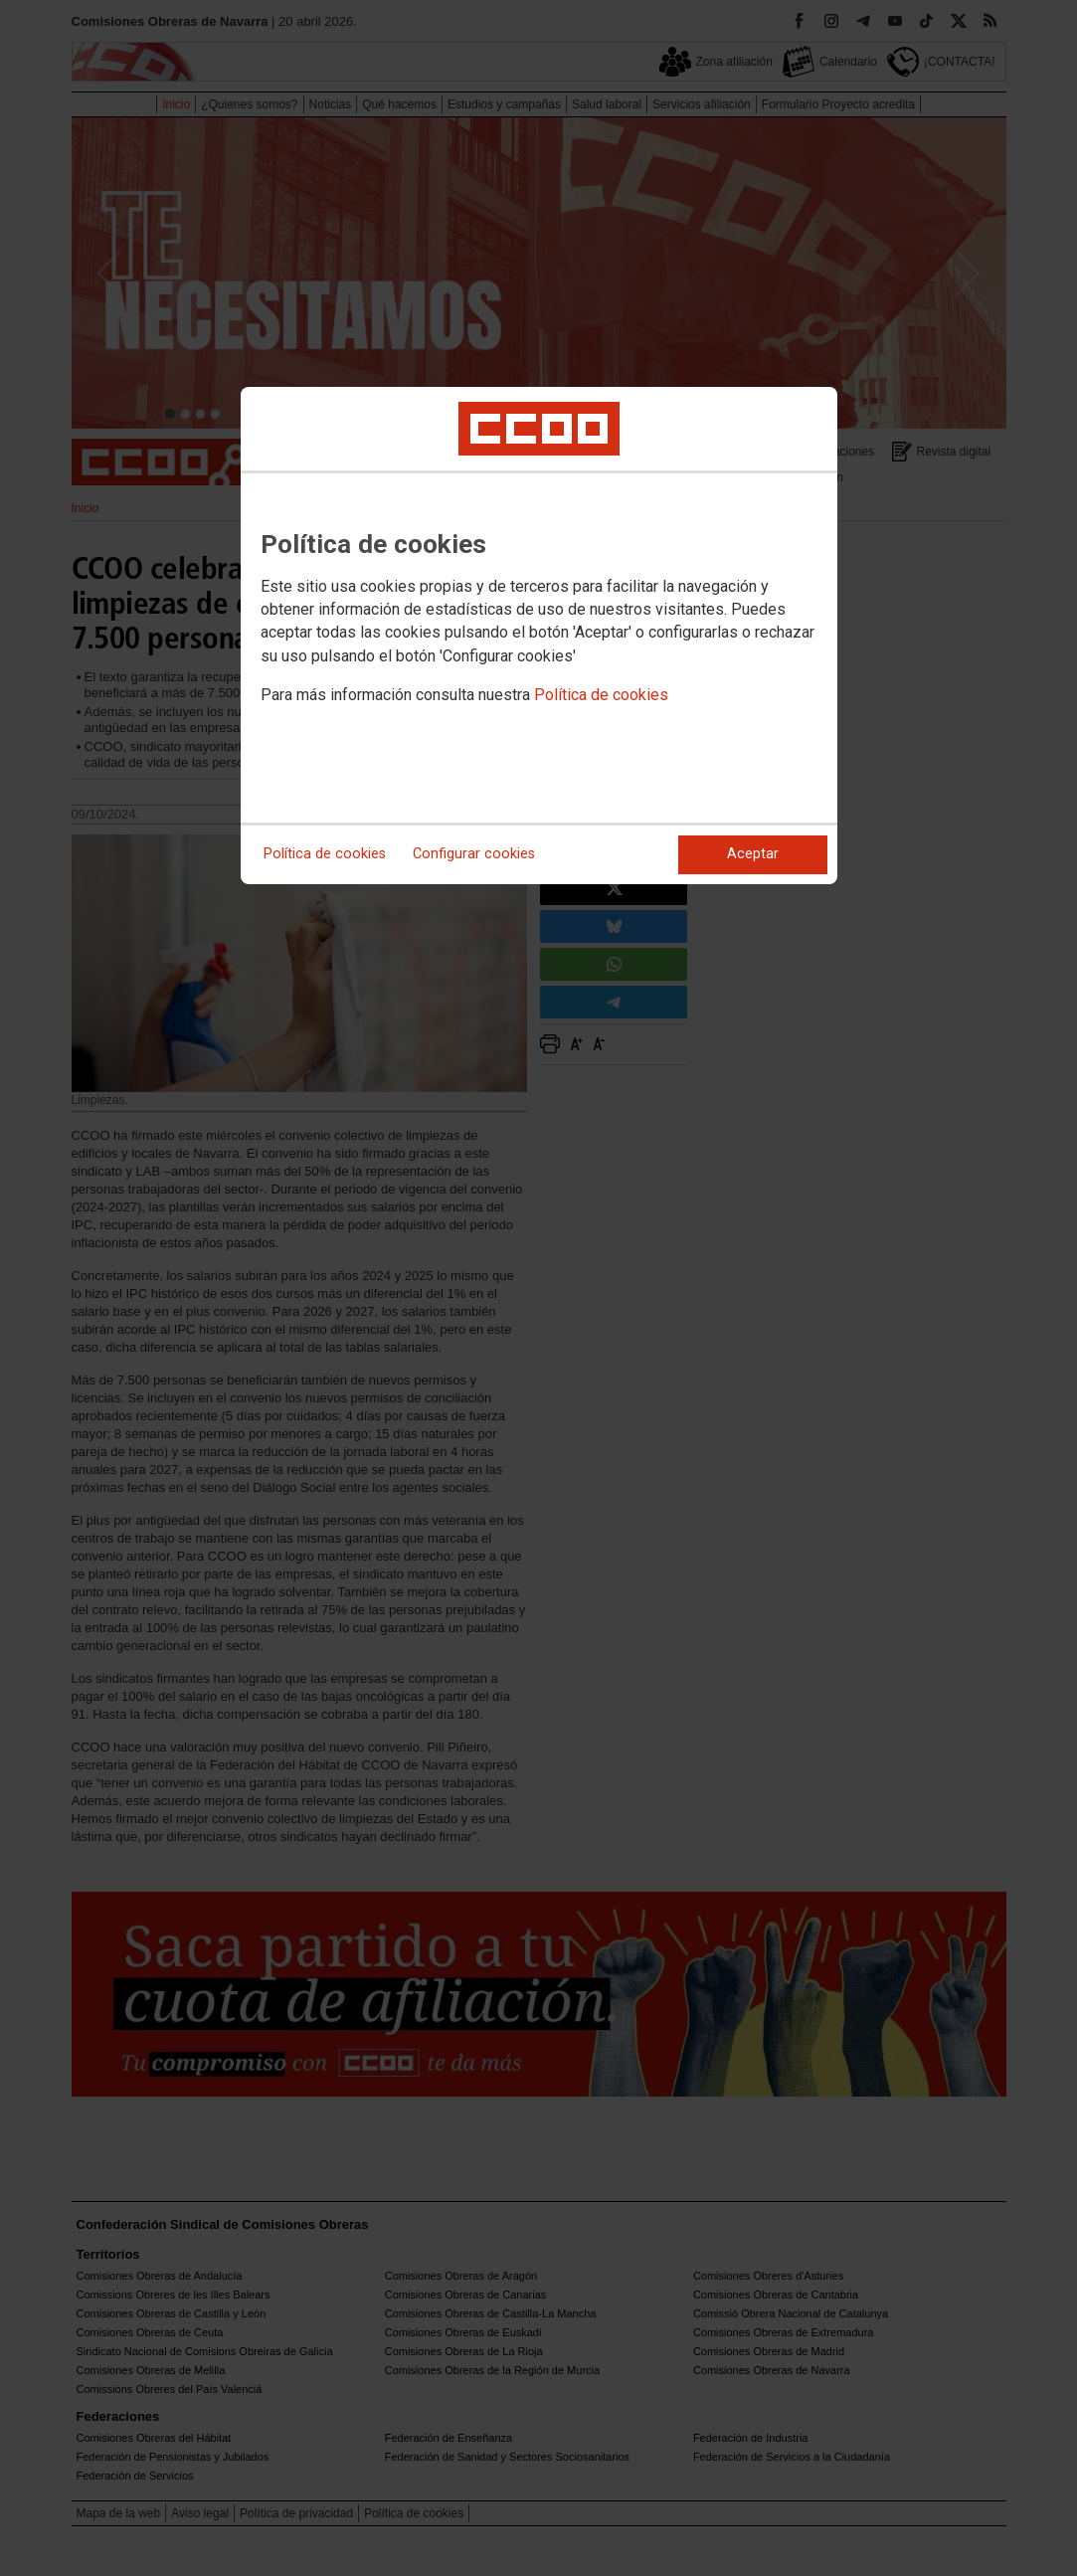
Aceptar (753, 853)
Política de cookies (601, 694)
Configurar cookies (474, 853)
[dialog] (539, 635)
